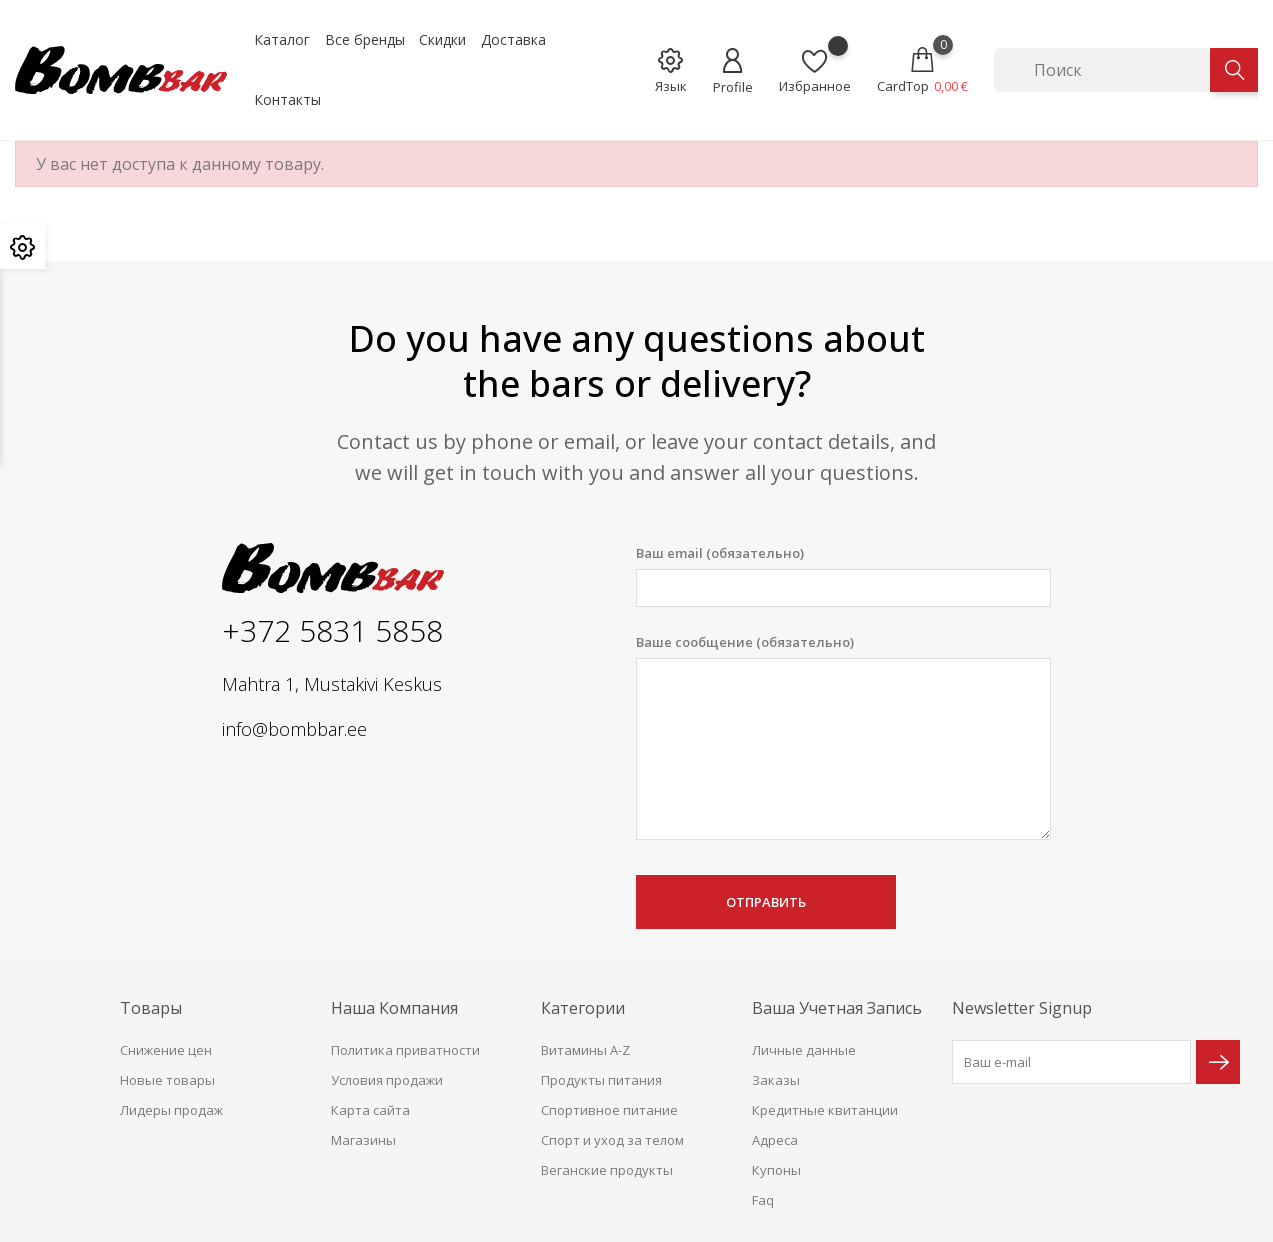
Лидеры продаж (171, 1110)
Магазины (363, 1140)
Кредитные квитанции (825, 1110)
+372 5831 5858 (332, 630)
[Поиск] (1102, 70)
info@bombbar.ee (294, 729)
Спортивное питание (609, 1110)
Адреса (775, 1140)
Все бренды (365, 39)
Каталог (282, 39)
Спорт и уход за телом (612, 1140)
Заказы (776, 1080)
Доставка (513, 39)
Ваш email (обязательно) (843, 575)
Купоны (776, 1170)
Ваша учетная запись (837, 1008)
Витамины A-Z (585, 1050)
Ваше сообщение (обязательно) (843, 737)
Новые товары (167, 1080)
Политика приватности (405, 1050)
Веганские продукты (607, 1170)
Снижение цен (166, 1050)
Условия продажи (387, 1080)
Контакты (287, 99)
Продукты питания (601, 1080)
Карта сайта (370, 1110)
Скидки (442, 39)
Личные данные (804, 1050)
